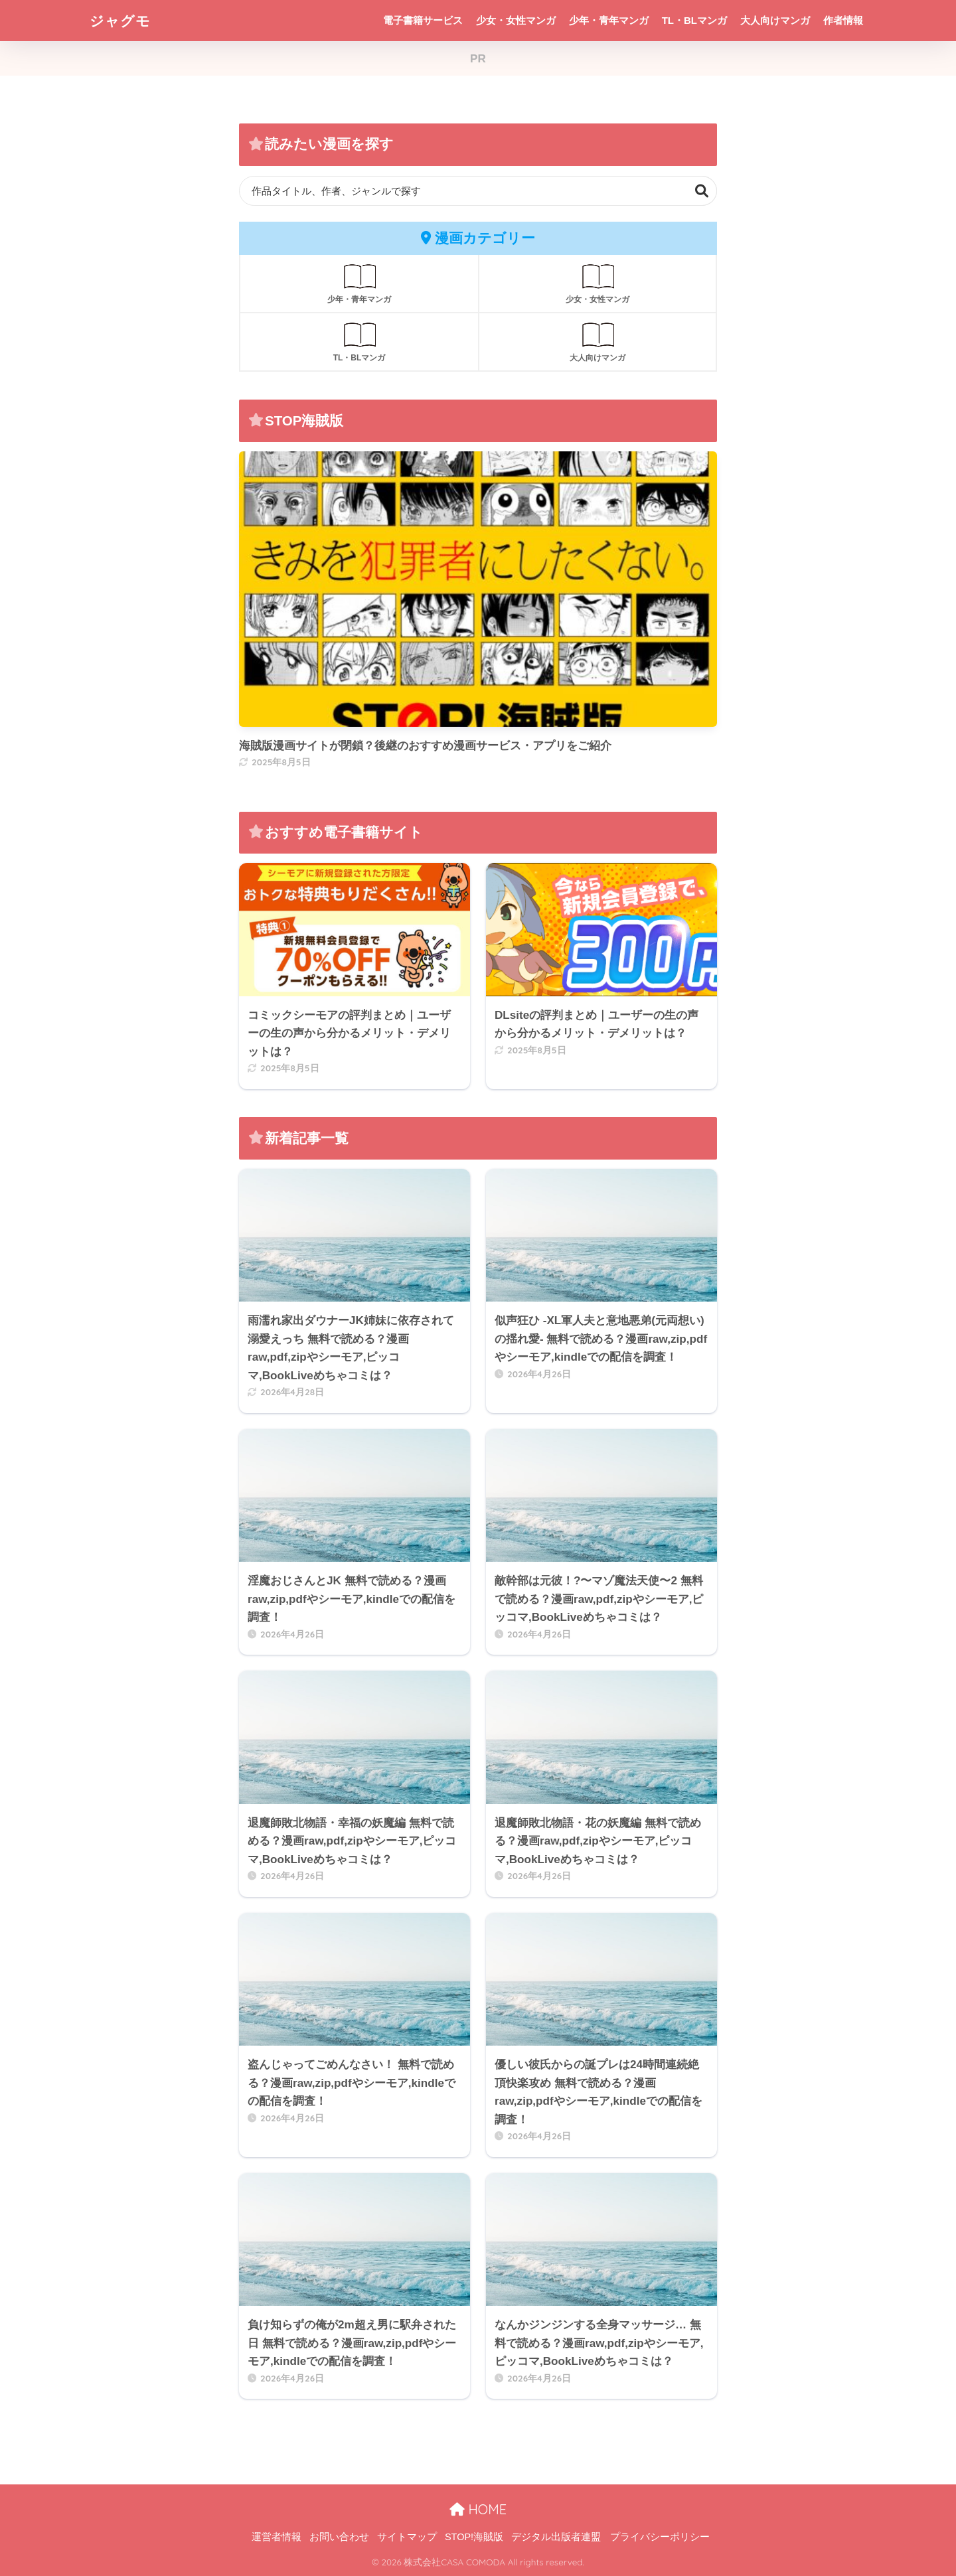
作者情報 (843, 20)
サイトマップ (407, 2537)
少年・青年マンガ (609, 20)
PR (478, 58)
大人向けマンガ (775, 20)
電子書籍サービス (423, 20)
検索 (702, 191)
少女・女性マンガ (516, 20)
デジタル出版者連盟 (556, 2537)
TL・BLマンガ (694, 20)
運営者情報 (276, 2537)
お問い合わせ (339, 2537)
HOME (478, 2509)
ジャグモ (123, 20)
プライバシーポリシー (660, 2537)
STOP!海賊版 (474, 2537)
